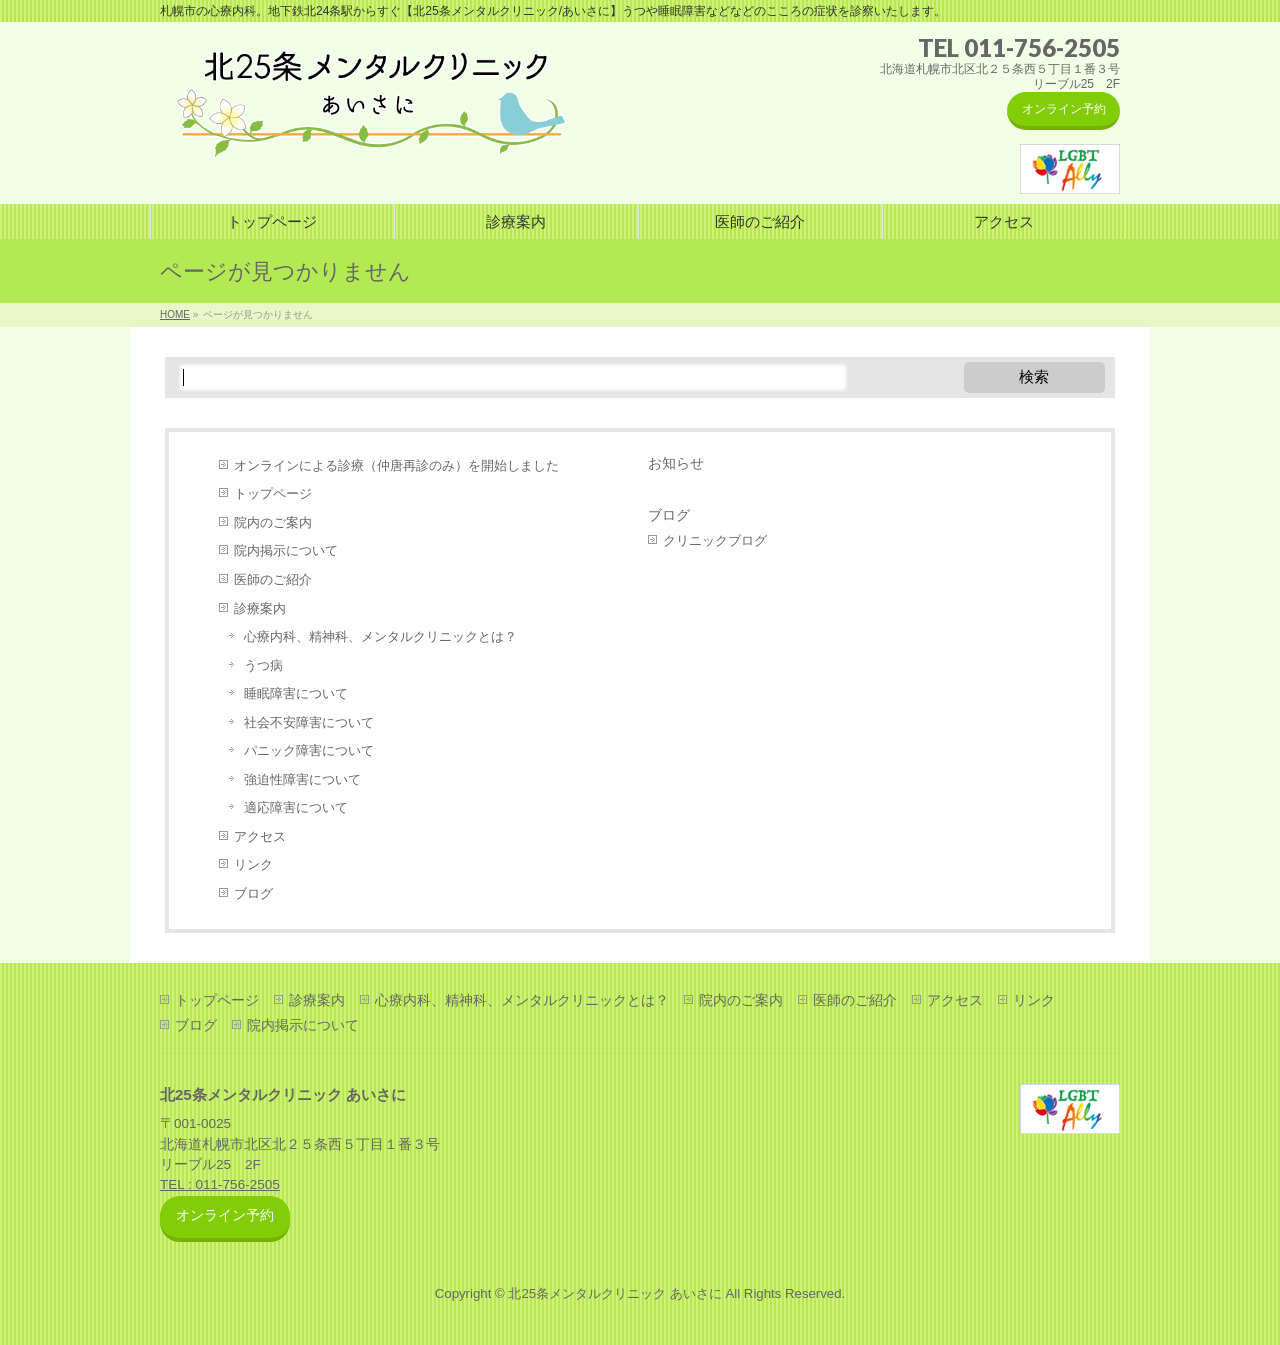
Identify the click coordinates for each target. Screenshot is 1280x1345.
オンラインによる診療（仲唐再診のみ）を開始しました (396, 465)
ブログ (253, 893)
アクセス (260, 836)
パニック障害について (309, 750)
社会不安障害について (309, 722)
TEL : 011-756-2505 (220, 1184)
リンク (253, 864)
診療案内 (260, 608)
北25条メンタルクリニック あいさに (614, 1293)
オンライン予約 (1064, 109)
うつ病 (263, 665)
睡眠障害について (296, 693)
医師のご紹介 (273, 579)
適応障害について (296, 807)
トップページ (273, 493)
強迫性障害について (302, 779)
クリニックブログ (715, 540)
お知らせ (676, 463)
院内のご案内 (273, 522)
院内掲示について (286, 550)
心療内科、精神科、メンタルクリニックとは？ (380, 636)
